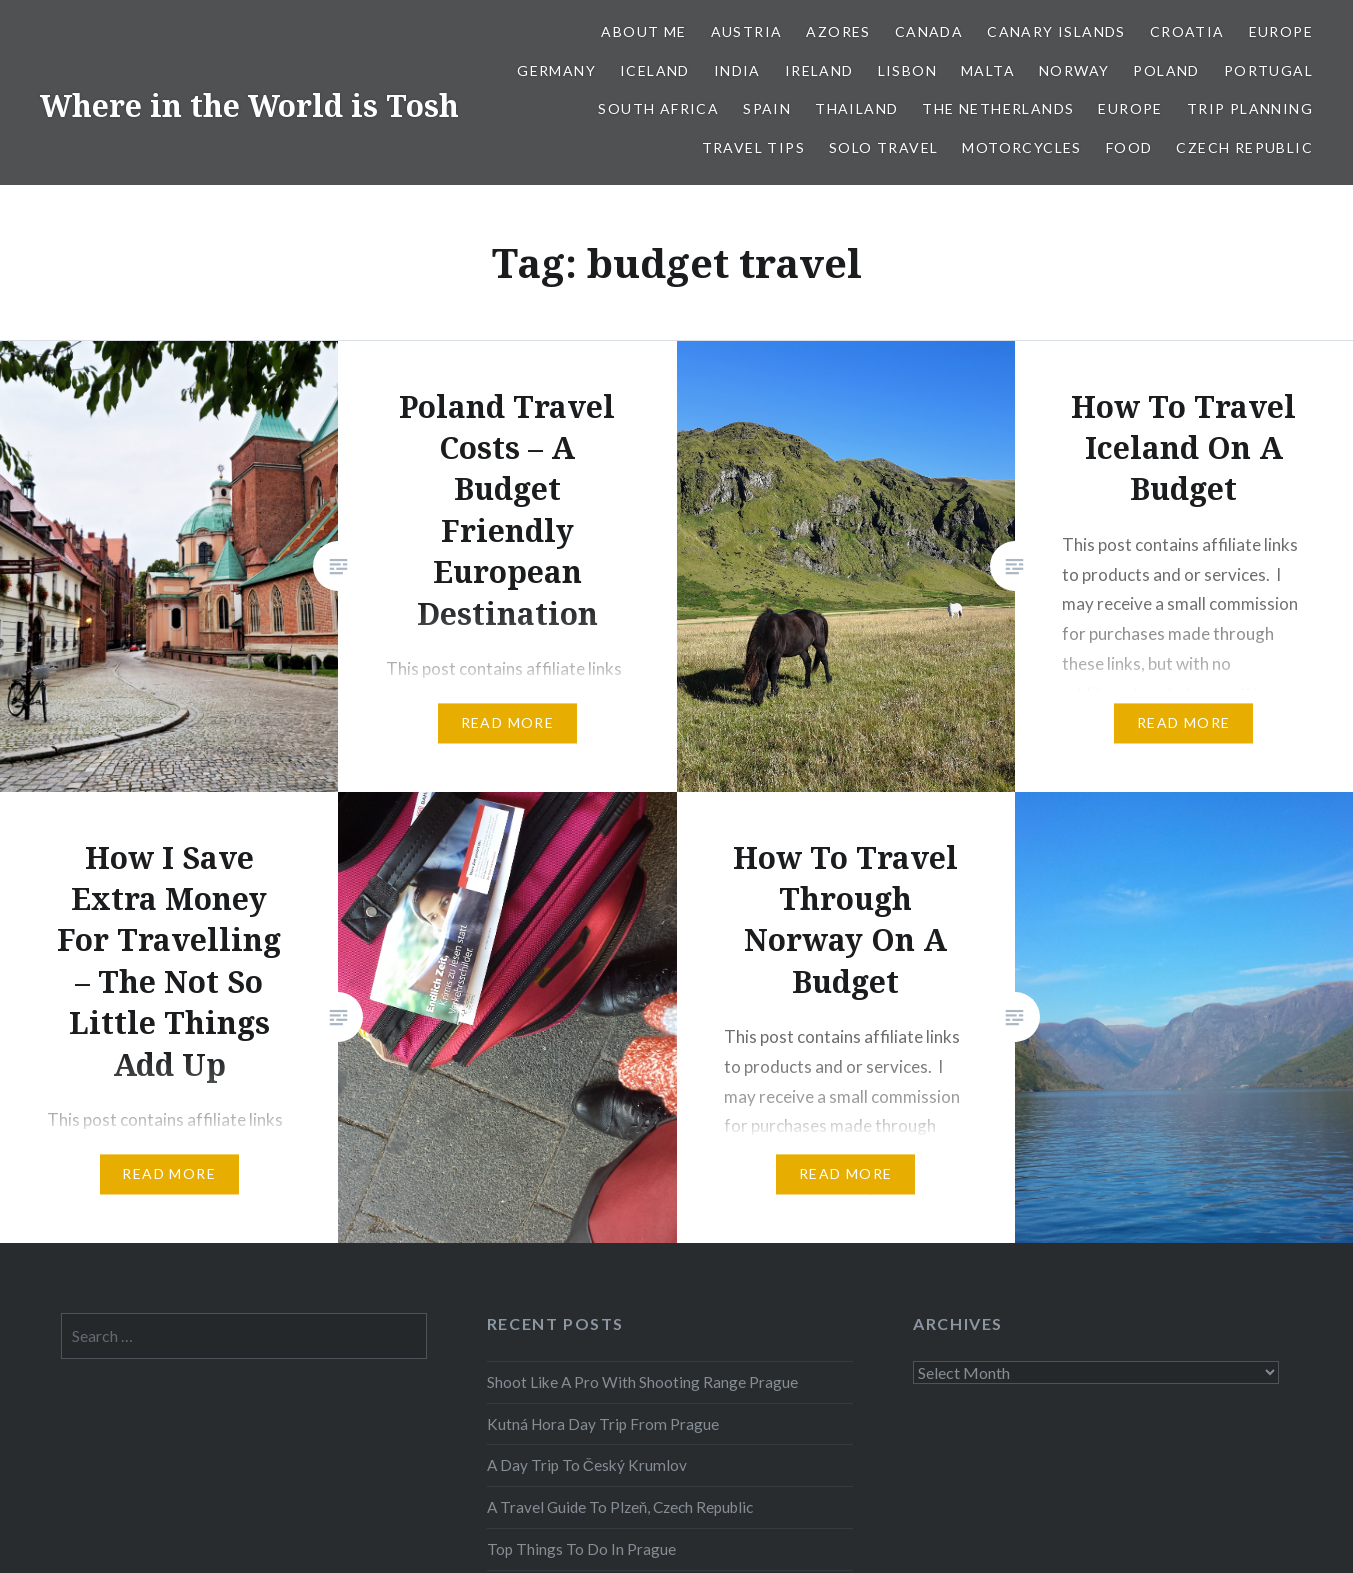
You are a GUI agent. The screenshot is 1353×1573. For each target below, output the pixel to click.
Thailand (856, 108)
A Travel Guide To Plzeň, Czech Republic (620, 1507)
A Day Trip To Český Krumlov (587, 1465)
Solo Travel (883, 147)
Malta (988, 70)
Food (1129, 147)
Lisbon (907, 70)
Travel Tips (753, 147)
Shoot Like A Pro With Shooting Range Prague (642, 1382)
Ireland (819, 70)
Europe (1281, 31)
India (737, 70)
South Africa (658, 108)
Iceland (655, 70)
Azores (838, 31)
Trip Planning (1250, 108)
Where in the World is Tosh (249, 105)
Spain (767, 108)
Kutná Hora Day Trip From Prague (603, 1424)
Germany (556, 70)
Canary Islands (1056, 31)
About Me (643, 31)
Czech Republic (1244, 147)
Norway (1074, 70)
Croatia (1187, 31)
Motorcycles (1021, 147)
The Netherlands (998, 108)
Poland (1166, 70)
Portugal (1268, 70)
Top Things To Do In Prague (581, 1549)
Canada (929, 31)
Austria (747, 31)
